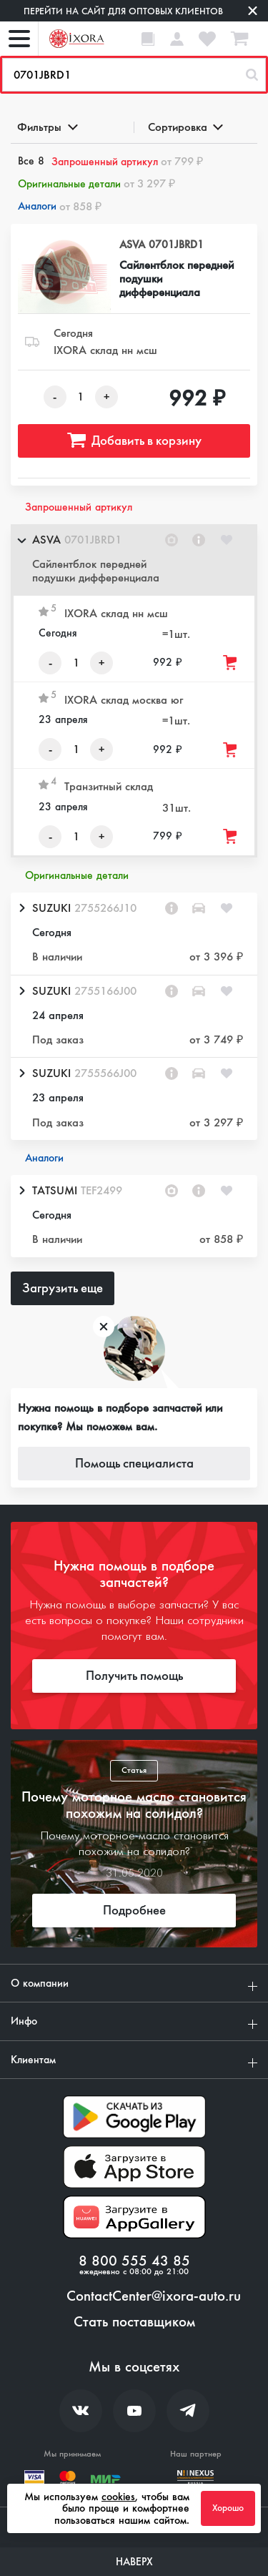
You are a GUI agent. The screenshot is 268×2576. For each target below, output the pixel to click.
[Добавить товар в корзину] (231, 662)
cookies (118, 2496)
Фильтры (46, 126)
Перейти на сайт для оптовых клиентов (123, 11)
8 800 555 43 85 (134, 2261)
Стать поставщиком (134, 2322)
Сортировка (185, 126)
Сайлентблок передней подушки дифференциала (176, 279)
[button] (134, 560)
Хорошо (228, 2508)
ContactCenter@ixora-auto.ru (153, 2296)
